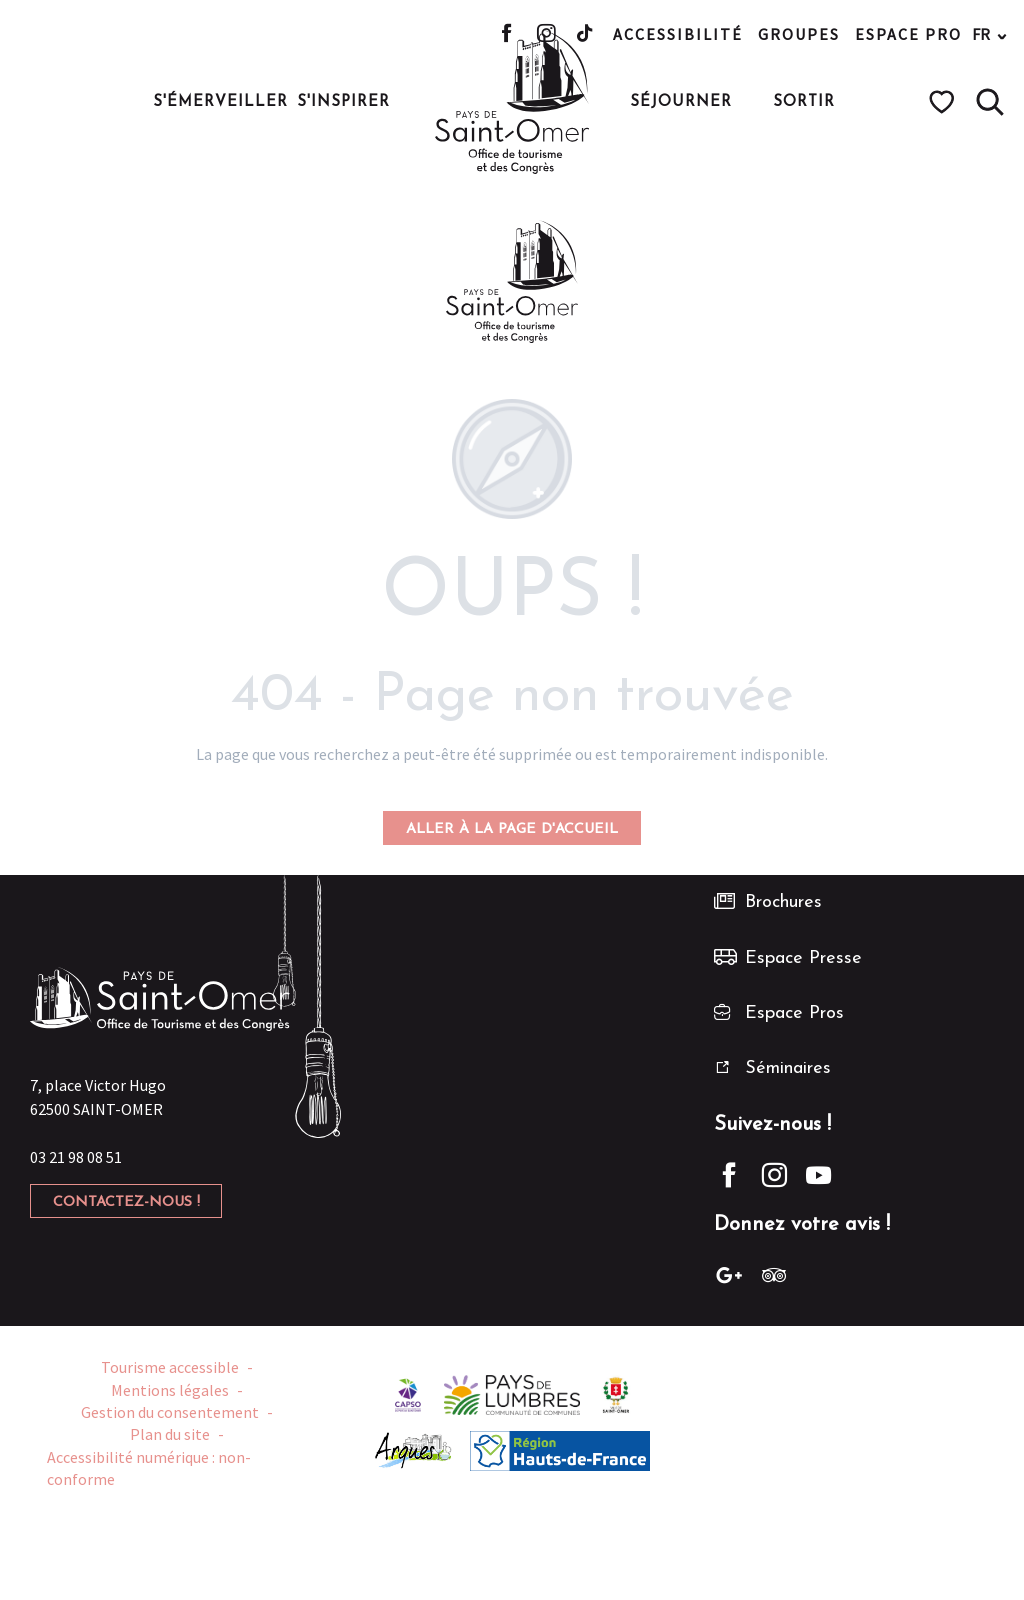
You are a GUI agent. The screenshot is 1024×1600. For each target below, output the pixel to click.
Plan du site (170, 1434)
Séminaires (788, 1068)
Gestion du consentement (170, 1412)
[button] (990, 102)
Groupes (799, 34)
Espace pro (908, 34)
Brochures (783, 902)
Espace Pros (794, 1013)
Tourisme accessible (170, 1367)
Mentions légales (170, 1390)
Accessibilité (678, 34)
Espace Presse (803, 958)
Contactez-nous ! (126, 1202)
